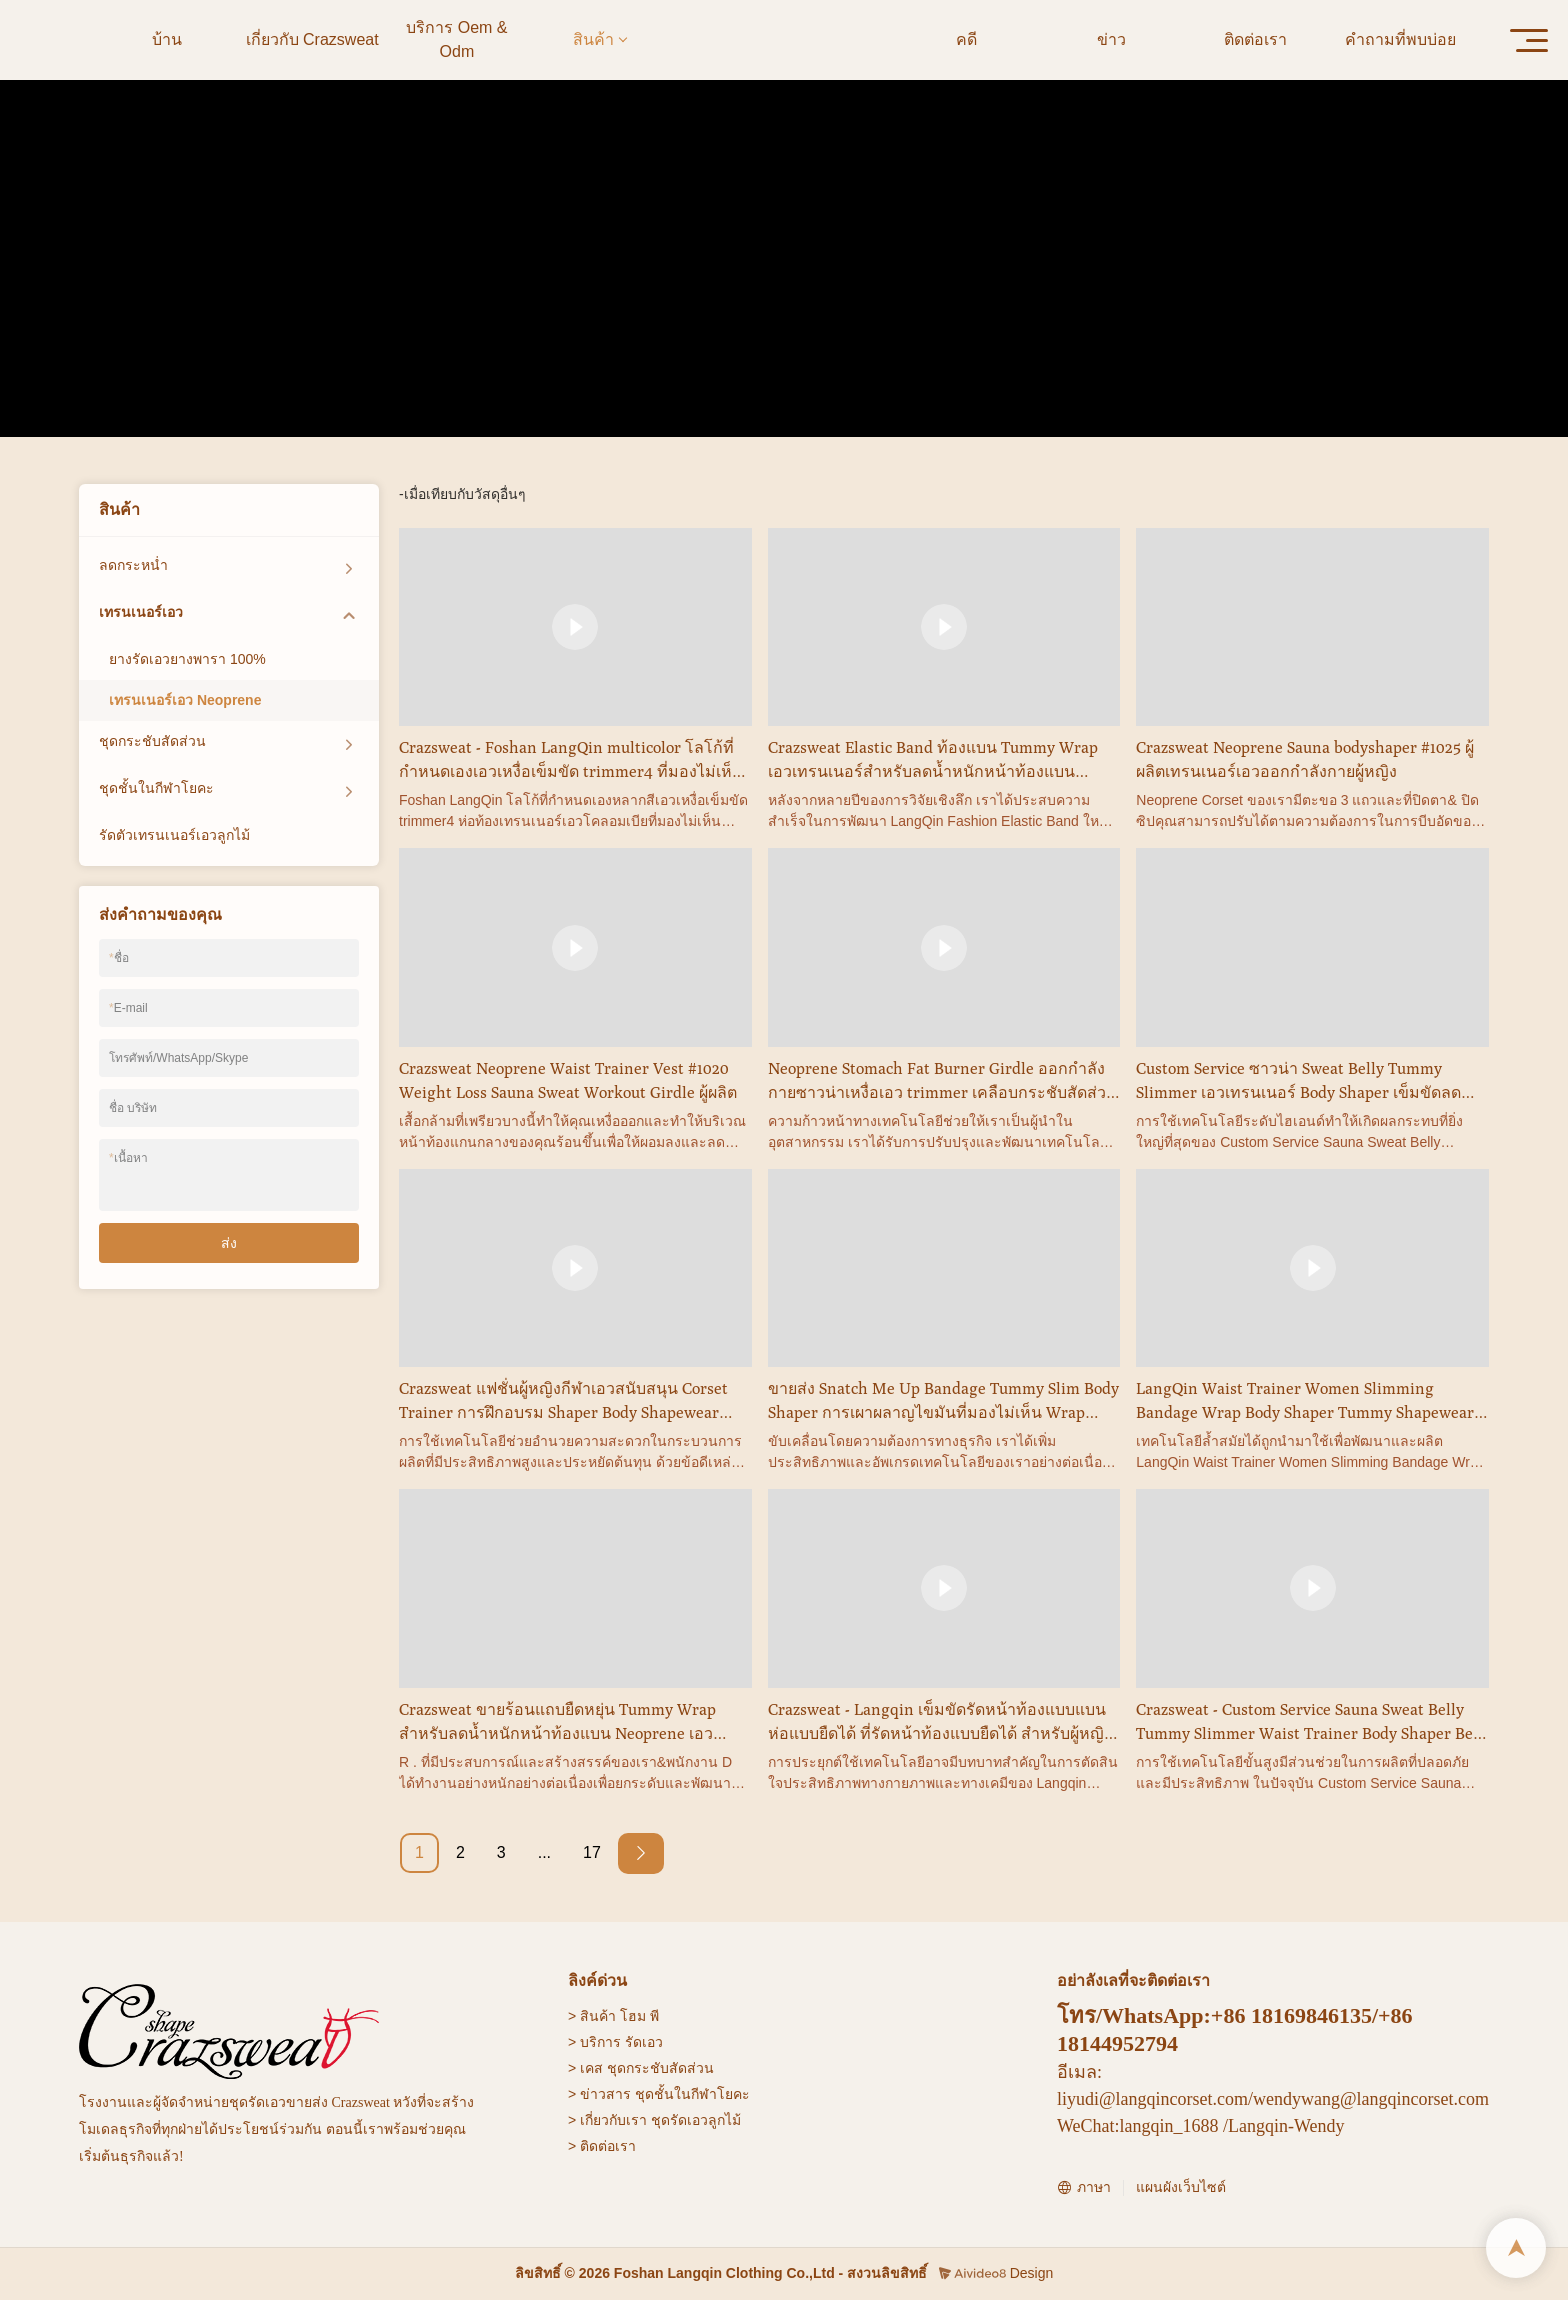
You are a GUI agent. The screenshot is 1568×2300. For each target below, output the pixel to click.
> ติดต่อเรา (602, 2146)
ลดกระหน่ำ (133, 565)
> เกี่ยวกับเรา (607, 2120)
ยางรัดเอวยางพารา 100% (187, 659)
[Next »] (641, 1853)
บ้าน (625, 301)
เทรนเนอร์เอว (749, 301)
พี (654, 2016)
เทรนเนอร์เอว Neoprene (881, 301)
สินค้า (673, 301)
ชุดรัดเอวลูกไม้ (696, 2120)
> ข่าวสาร (599, 2094)
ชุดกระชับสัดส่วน (152, 741)
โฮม (633, 2016)
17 (592, 1852)
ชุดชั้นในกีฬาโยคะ (156, 788)
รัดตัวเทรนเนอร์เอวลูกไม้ (174, 835)
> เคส (585, 2068)
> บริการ (594, 2042)
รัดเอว (644, 2042)
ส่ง (229, 1243)
